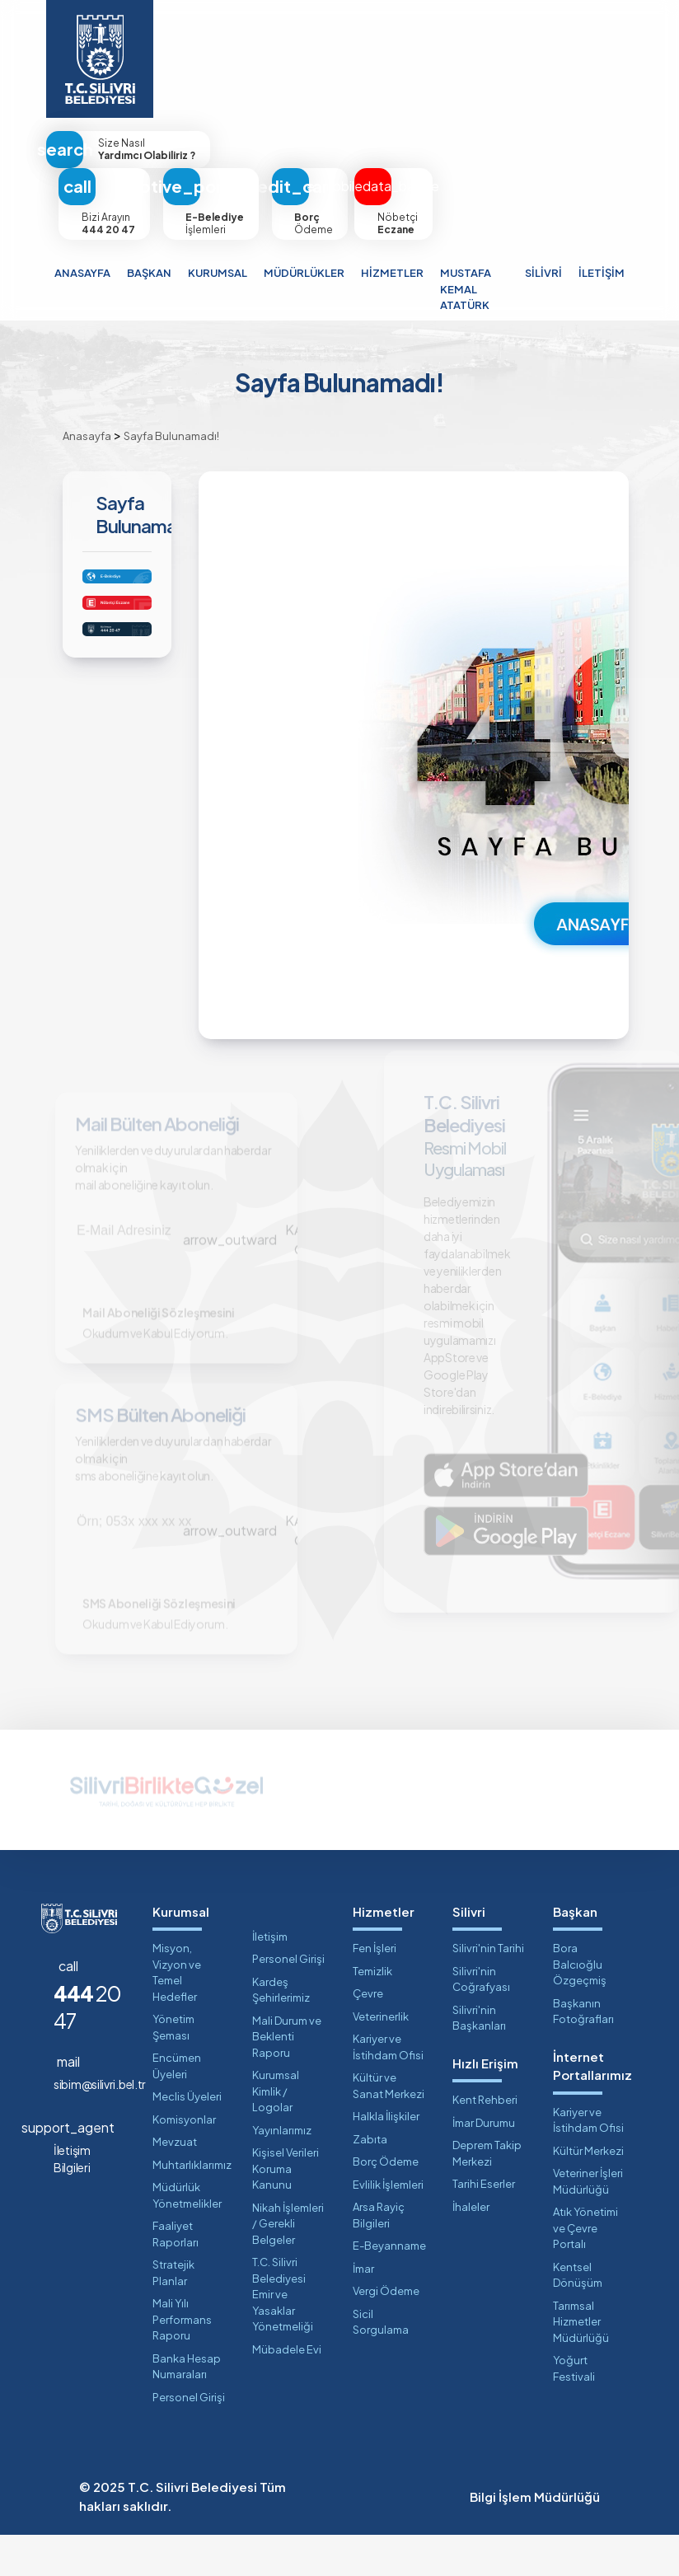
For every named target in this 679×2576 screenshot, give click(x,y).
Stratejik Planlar (173, 2314)
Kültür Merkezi (588, 2192)
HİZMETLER (392, 272)
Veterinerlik (381, 2057)
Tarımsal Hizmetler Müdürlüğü (581, 2363)
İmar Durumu (483, 2164)
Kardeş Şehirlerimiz (281, 2031)
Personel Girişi (188, 2438)
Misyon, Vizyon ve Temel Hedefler (176, 2013)
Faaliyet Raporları (175, 2275)
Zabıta (370, 2180)
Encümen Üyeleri (176, 2107)
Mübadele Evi (286, 2390)
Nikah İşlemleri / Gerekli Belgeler (288, 2265)
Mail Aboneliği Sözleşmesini (164, 1328)
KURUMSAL (217, 272)
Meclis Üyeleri (187, 2137)
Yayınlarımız (281, 2171)
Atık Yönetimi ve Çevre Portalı (585, 2269)
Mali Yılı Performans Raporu (182, 2360)
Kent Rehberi (484, 2140)
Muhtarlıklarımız (189, 2206)
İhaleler (470, 2248)
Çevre (368, 2034)
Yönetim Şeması (173, 2068)
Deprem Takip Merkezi (487, 2194)
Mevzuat (174, 2183)
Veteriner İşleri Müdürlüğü (588, 2222)
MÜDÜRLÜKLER (304, 272)
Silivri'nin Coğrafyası (481, 2020)
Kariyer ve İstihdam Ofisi (388, 2088)
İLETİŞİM (601, 272)
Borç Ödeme (386, 2202)
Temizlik (372, 2012)
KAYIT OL (257, 1245)
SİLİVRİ (543, 272)
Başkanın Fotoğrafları (583, 2053)
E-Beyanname (389, 2286)
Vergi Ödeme (386, 2332)
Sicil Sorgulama (381, 2363)
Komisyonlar (184, 2160)
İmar (363, 2309)
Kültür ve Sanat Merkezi (388, 2127)
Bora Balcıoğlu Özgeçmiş (579, 2005)
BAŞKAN (149, 272)
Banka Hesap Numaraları (186, 2408)
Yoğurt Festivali (574, 2409)
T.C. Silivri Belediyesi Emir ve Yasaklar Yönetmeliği (282, 2335)
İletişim (270, 1977)
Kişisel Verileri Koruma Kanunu (285, 2209)
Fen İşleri (374, 1989)
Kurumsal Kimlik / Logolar (275, 2132)
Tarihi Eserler (483, 2225)
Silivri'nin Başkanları (479, 2059)
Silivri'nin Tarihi (488, 1989)
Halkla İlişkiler (386, 2157)
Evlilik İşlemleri (388, 2225)
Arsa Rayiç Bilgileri (379, 2256)
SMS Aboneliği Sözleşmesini (164, 1639)
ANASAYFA (82, 272)
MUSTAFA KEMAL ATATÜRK (465, 288)
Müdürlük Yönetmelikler (187, 2236)
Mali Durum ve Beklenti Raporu (286, 2078)
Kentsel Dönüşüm (577, 2316)
